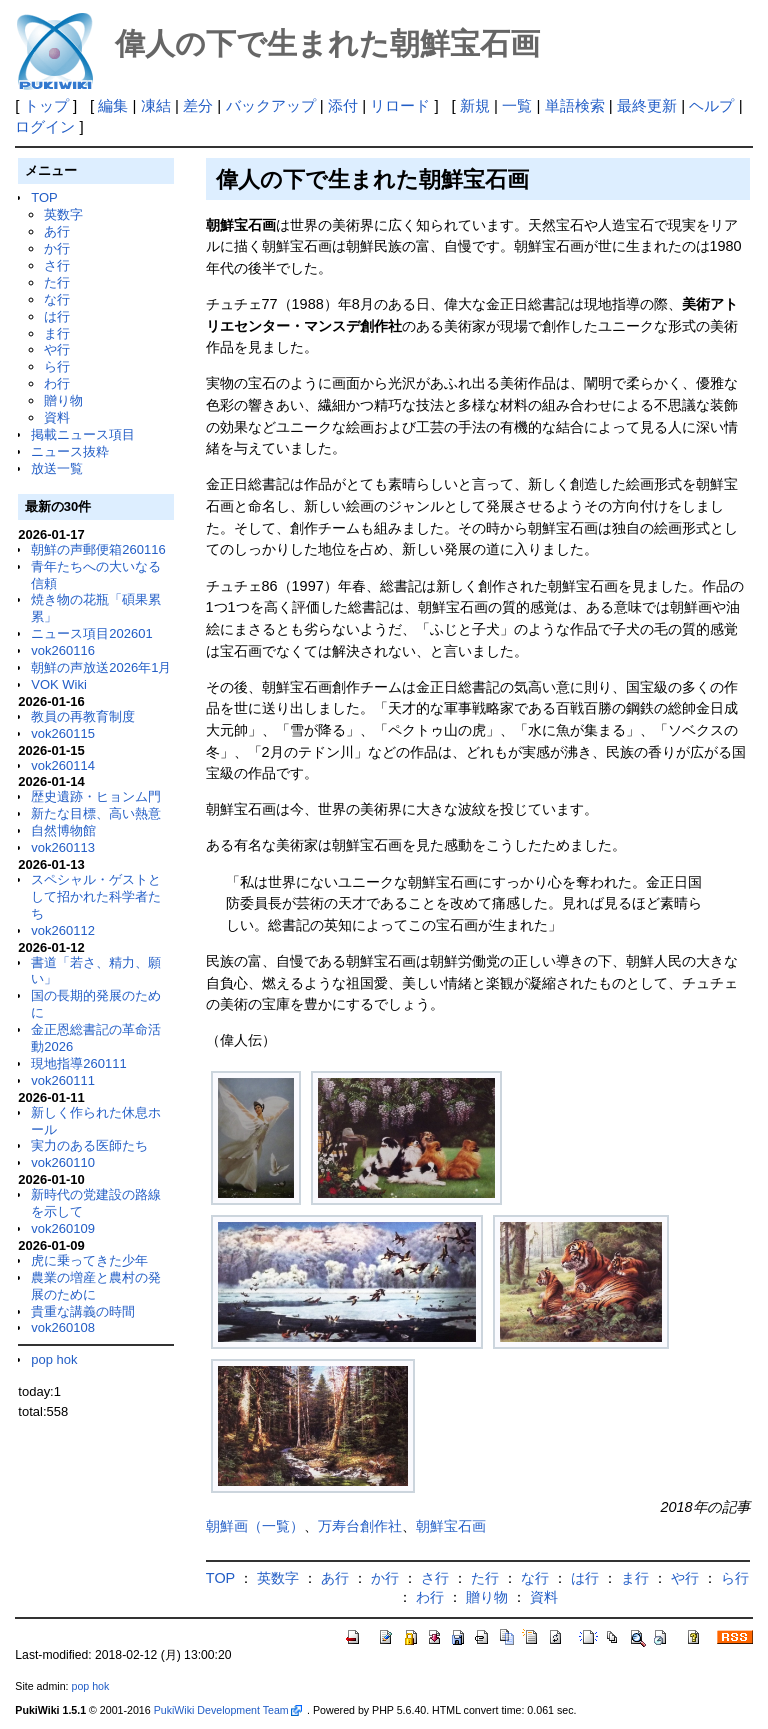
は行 (57, 316)
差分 (198, 105)
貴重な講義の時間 (83, 1311)
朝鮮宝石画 (451, 1526)
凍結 (156, 105)
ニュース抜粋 (70, 451)
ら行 (57, 366)
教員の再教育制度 (83, 716)
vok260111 (63, 1080)
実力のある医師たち (89, 1145)
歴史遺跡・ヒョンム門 (96, 796)
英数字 (63, 214)
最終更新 (647, 105)
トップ (46, 105)
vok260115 (63, 733)
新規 (475, 105)
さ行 (57, 265)
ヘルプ (711, 105)
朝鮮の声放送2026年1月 (101, 667)
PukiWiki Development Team (228, 1710)
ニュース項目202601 (91, 633)
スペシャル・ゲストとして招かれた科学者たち (96, 896)
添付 (343, 105)
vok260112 (63, 930)
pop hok (54, 1359)
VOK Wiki (59, 684)
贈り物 (63, 400)
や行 (57, 349)
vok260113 (63, 847)
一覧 (517, 105)
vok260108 (63, 1327)
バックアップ (271, 105)
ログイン (45, 126)
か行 (57, 248)
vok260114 (63, 765)
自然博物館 (63, 830)
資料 (57, 417)
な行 (57, 299)
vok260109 (63, 1228)
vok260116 (63, 650)
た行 (57, 282)
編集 (113, 105)
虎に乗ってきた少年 (89, 1260)
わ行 (57, 383)
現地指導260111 (78, 1063)
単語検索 (575, 105)
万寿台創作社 (360, 1526)
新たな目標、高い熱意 (96, 813)
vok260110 (63, 1162)
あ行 (57, 231)
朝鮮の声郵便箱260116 (98, 549)
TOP (44, 197)
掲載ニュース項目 (83, 434)
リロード (400, 105)
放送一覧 (57, 468)
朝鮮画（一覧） (255, 1526)
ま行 (57, 333)
